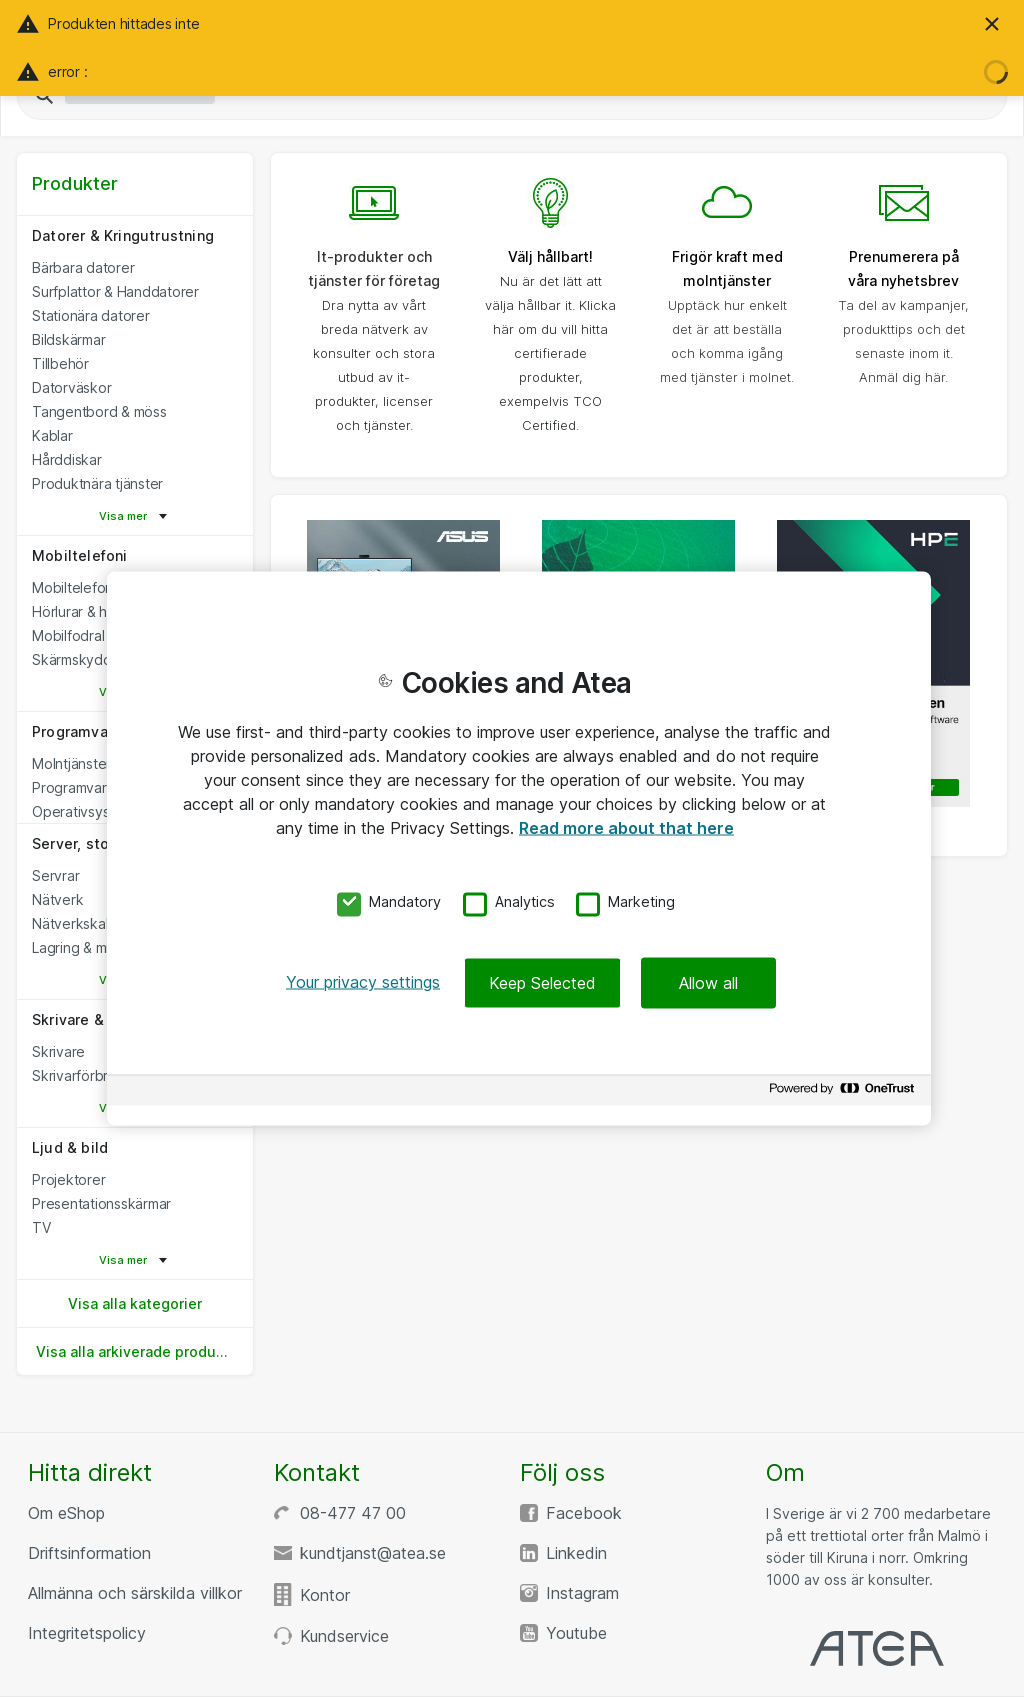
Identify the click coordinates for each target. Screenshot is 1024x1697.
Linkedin (576, 1553)
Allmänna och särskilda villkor (135, 1593)
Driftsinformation (89, 1553)
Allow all (708, 983)
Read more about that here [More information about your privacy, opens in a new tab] (626, 827)
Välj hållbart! (550, 256)
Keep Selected (542, 983)
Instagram (582, 1593)
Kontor (325, 1595)
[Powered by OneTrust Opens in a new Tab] (845, 1093)
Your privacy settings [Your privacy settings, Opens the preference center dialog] (363, 982)
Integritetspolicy (87, 1633)
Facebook (584, 1513)
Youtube (576, 1633)
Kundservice (344, 1636)
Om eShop (66, 1513)
